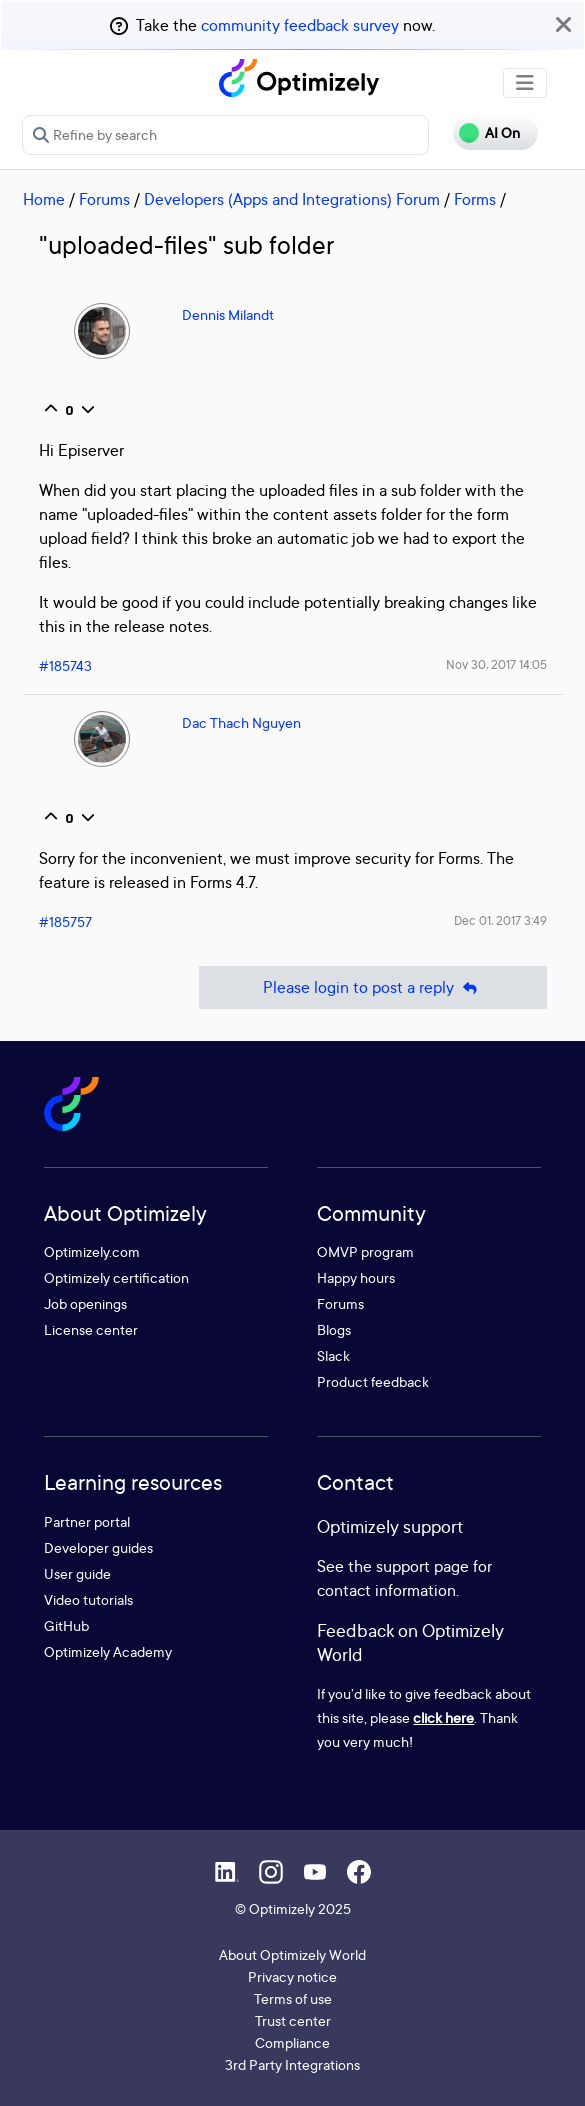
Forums (104, 199)
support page (422, 1566)
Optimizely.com (92, 1251)
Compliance (292, 2042)
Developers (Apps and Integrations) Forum (292, 199)
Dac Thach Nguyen (241, 722)
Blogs (334, 1329)
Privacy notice (292, 1976)
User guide (77, 1573)
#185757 (65, 921)
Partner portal (87, 1521)
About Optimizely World (292, 1954)
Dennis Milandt (228, 314)
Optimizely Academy (108, 1651)
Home (44, 199)
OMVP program (365, 1251)
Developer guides (98, 1547)
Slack (333, 1355)
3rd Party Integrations (292, 2064)
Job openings (85, 1303)
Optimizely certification (116, 1277)
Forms (475, 199)
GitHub (66, 1625)
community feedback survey (300, 25)
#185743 (65, 665)
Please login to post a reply (373, 987)
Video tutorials (88, 1599)
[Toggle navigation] (525, 83)
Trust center (293, 2020)
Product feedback (373, 1381)
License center (91, 1329)
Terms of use (293, 1998)
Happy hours (356, 1277)
